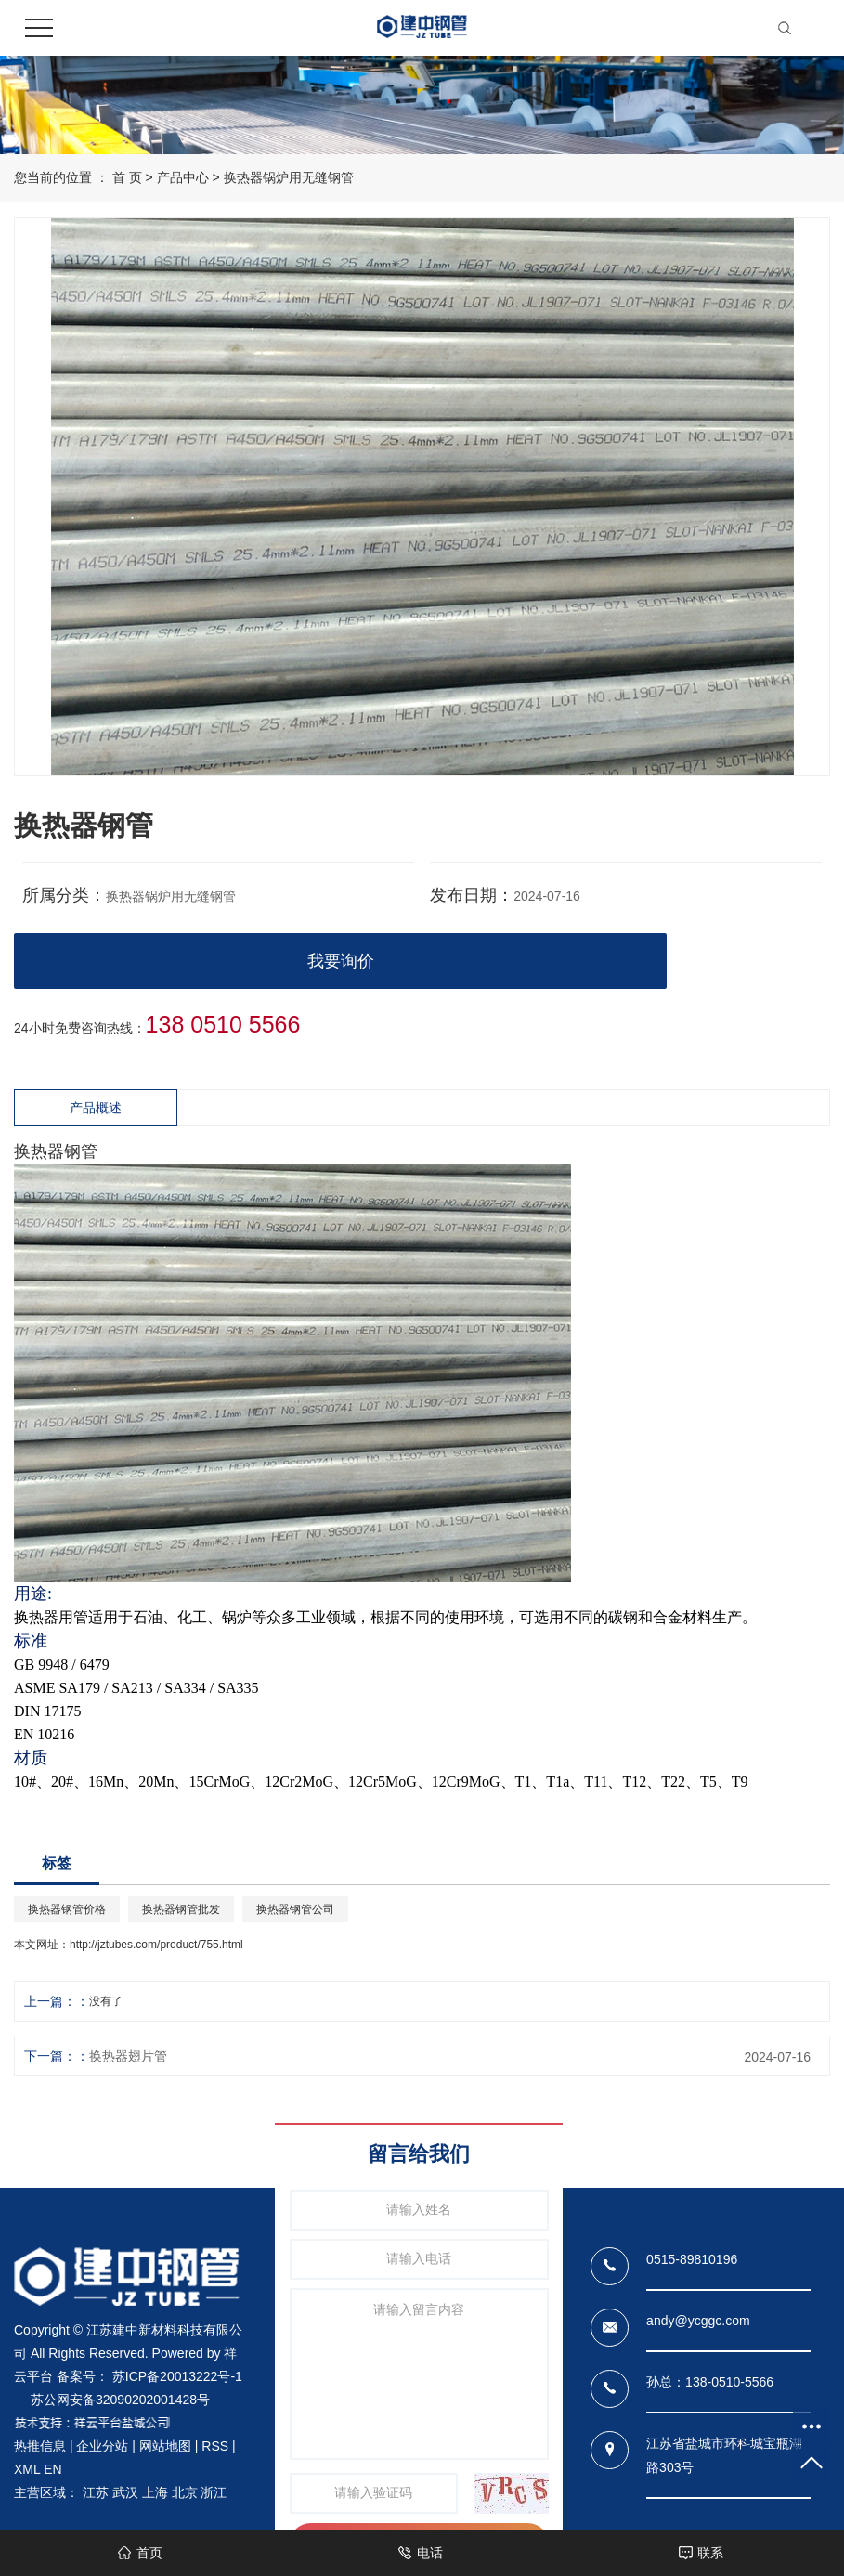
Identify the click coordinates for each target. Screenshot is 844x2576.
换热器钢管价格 (67, 1909)
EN (52, 2469)
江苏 (96, 2492)
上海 (155, 2492)
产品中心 (183, 177)
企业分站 (102, 2446)
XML (27, 2469)
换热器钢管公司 (295, 1909)
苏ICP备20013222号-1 (177, 2376)
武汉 (125, 2492)
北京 (185, 2492)
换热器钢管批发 (181, 1909)
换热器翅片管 (128, 2056)
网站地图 (165, 2446)
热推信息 (40, 2446)
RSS (214, 2446)
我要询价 (340, 961)
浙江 (214, 2492)
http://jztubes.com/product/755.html (156, 1944)
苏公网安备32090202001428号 (120, 2399)
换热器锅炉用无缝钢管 (289, 177)
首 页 (127, 177)
